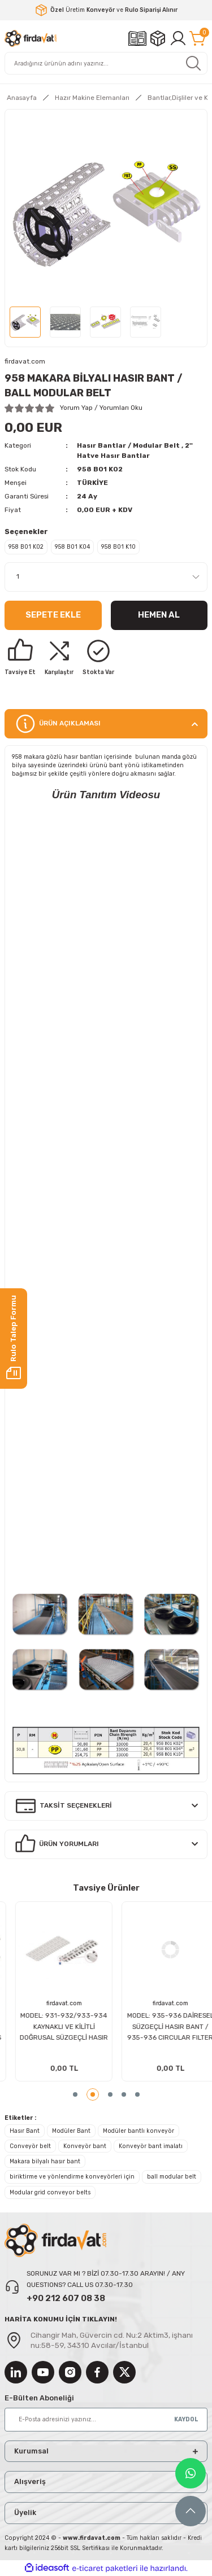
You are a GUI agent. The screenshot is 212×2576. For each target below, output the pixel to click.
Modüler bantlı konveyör (138, 2131)
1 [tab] (79, 2094)
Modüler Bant (71, 2131)
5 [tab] (137, 2094)
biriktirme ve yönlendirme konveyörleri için (72, 2176)
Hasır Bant (25, 2131)
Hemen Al (159, 615)
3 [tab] (110, 2094)
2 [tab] (96, 2094)
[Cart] (198, 38)
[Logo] (31, 38)
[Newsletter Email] (106, 2419)
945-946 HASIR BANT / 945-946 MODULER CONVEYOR (53, 2026)
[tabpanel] (53, 1991)
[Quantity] (106, 577)
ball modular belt (171, 2176)
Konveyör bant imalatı (151, 2146)
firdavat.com (53, 2003)
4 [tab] (124, 2094)
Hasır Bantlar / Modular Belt (128, 445)
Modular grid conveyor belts (50, 2192)
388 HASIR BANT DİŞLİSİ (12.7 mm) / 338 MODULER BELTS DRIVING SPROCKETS (159, 2026)
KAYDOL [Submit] (186, 2419)
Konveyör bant (84, 2146)
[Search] (106, 63)
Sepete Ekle (53, 615)
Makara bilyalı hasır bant (45, 2161)
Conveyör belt (30, 2146)
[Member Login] (178, 38)
